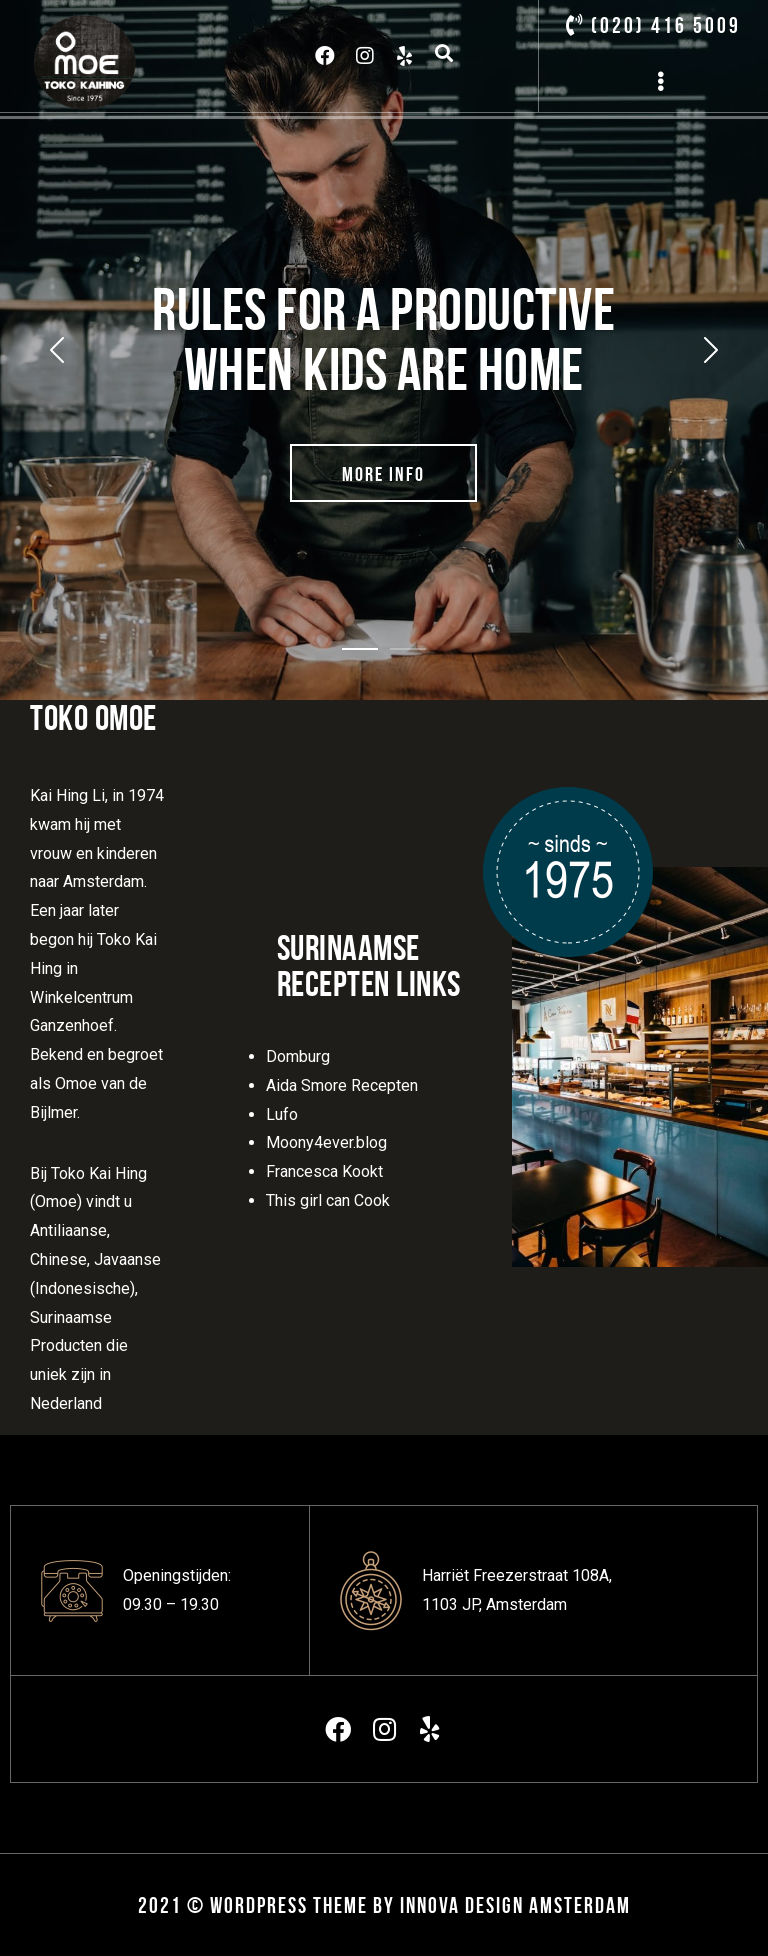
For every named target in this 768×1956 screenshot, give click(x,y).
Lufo (282, 1114)
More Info (383, 474)
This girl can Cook (328, 1200)
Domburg (298, 1056)
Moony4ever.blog (326, 1142)
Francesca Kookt (324, 1171)
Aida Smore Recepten (342, 1085)
